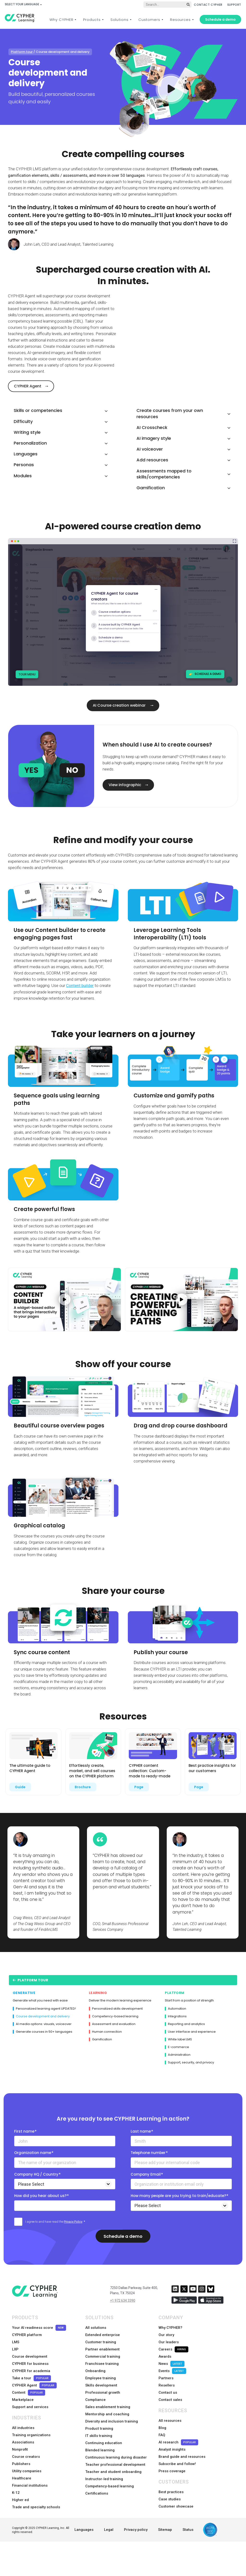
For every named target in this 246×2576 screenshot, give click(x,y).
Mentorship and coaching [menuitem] (107, 2414)
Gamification (100, 2039)
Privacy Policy (73, 2221)
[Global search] (167, 4)
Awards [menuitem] (165, 2356)
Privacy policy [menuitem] (136, 2529)
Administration (178, 2055)
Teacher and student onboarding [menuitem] (113, 2472)
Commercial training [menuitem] (102, 2356)
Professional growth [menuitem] (102, 2392)
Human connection (105, 2032)
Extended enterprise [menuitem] (102, 2335)
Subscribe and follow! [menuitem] (177, 2464)
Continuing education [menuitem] (103, 2443)
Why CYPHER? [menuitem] (170, 2327)
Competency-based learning (113, 2016)
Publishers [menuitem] (21, 2464)
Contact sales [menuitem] (170, 2400)
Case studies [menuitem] (170, 2499)
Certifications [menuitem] (96, 2493)
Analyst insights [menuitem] (172, 2449)
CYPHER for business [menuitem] (30, 2364)
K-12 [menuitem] (16, 2492)
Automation (175, 2009)
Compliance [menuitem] (95, 2400)
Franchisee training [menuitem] (102, 2364)
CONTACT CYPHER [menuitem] (208, 5)
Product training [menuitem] (99, 2428)
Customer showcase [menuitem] (176, 2506)
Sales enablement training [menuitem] (107, 2407)
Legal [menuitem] (108, 2529)
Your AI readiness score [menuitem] (39, 2328)
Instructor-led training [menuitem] (104, 2479)
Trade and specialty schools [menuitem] (36, 2507)
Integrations (176, 2016)
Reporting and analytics (185, 2024)
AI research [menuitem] (178, 2442)
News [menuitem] (171, 2364)
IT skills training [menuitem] (98, 2436)
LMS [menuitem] (15, 2342)
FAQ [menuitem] (162, 2435)
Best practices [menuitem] (171, 2492)
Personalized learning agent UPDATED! (44, 2009)
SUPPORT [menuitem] (234, 5)
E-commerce (177, 2047)
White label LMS (178, 2039)
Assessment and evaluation (112, 2024)
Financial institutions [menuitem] (30, 2485)
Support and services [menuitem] (30, 2407)
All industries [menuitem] (23, 2428)
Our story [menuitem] (166, 2335)
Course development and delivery (41, 2016)
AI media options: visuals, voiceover (42, 2024)
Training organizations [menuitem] (31, 2435)
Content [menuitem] (28, 2393)
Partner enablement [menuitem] (102, 2349)
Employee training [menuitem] (100, 2378)
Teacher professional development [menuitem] (115, 2464)
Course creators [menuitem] (26, 2456)
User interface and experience (190, 2032)
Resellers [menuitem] (167, 2385)
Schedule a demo (220, 19)
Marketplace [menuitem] (23, 2400)
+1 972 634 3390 (122, 2300)
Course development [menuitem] (29, 2356)
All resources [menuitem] (170, 2420)
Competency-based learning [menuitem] (109, 2486)
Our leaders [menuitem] (169, 2342)
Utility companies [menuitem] (26, 2471)
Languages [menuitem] (83, 2529)
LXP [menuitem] (15, 2349)
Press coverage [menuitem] (172, 2471)
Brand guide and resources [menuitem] (182, 2456)
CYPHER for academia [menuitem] (31, 2371)
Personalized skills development (116, 2009)
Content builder (80, 985)
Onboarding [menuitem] (95, 2371)
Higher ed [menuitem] (20, 2500)
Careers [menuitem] (173, 2349)
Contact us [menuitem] (168, 2392)
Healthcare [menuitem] (21, 2478)
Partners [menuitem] (166, 2378)
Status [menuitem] (188, 2529)
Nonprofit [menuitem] (20, 2449)
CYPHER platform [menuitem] (27, 2335)
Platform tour (22, 51)
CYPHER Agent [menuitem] (34, 2385)
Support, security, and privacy (189, 2062)
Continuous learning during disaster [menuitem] (116, 2457)
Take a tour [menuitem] (31, 2378)
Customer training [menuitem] (100, 2342)
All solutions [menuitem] (95, 2327)
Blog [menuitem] (162, 2428)
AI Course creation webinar (120, 705)
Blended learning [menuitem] (100, 2450)
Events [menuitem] (172, 2371)
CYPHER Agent (27, 386)
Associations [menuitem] (23, 2442)
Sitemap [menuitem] (165, 2529)
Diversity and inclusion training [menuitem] (111, 2421)
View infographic (125, 785)
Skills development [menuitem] (101, 2385)
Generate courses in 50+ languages (42, 2032)
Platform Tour (30, 1980)
